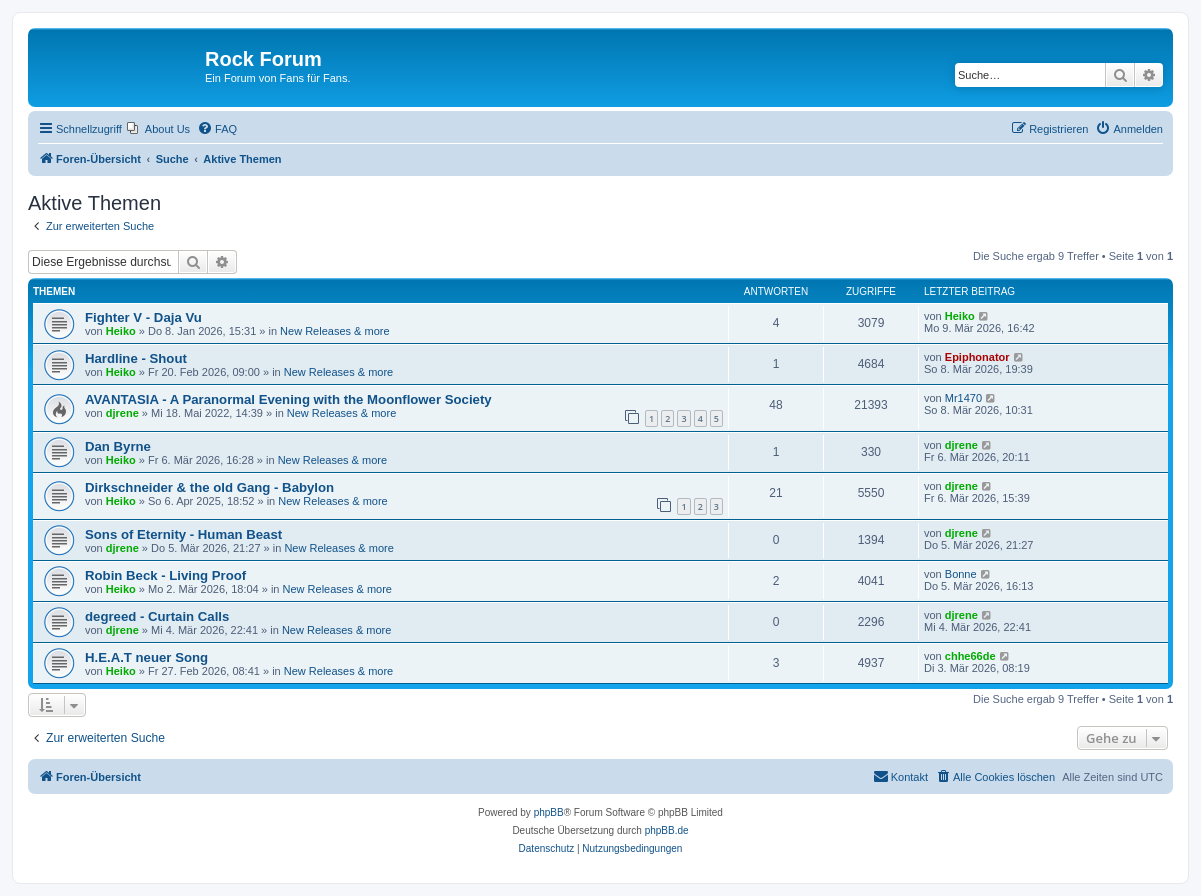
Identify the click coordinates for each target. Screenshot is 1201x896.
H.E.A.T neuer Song (146, 657)
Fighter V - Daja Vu (143, 317)
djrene (122, 413)
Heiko (121, 331)
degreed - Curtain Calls (157, 616)
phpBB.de (667, 830)
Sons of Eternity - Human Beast (183, 534)
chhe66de (970, 656)
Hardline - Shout (136, 358)
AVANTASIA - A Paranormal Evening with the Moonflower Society (288, 399)
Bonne (961, 574)
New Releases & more (334, 331)
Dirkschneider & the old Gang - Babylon (209, 487)
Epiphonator (977, 357)
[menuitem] (158, 129)
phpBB (549, 812)
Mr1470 (963, 398)
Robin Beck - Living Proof (165, 575)
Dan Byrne (118, 446)
